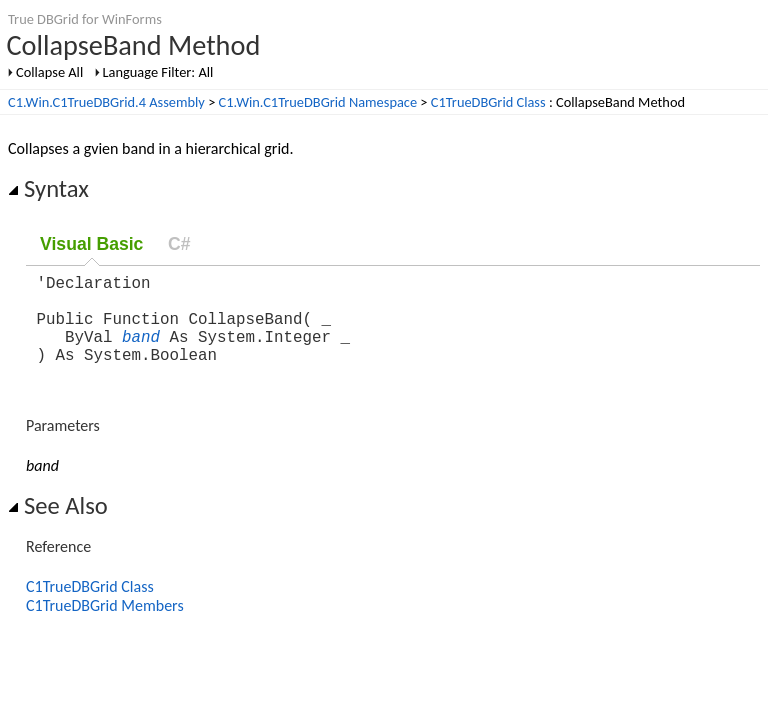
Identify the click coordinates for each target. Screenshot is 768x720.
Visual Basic (91, 244)
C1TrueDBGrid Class (488, 102)
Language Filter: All (158, 72)
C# (179, 244)
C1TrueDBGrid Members (105, 625)
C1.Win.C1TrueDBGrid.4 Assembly (106, 102)
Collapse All (49, 72)
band (141, 352)
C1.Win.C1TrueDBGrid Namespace (318, 102)
